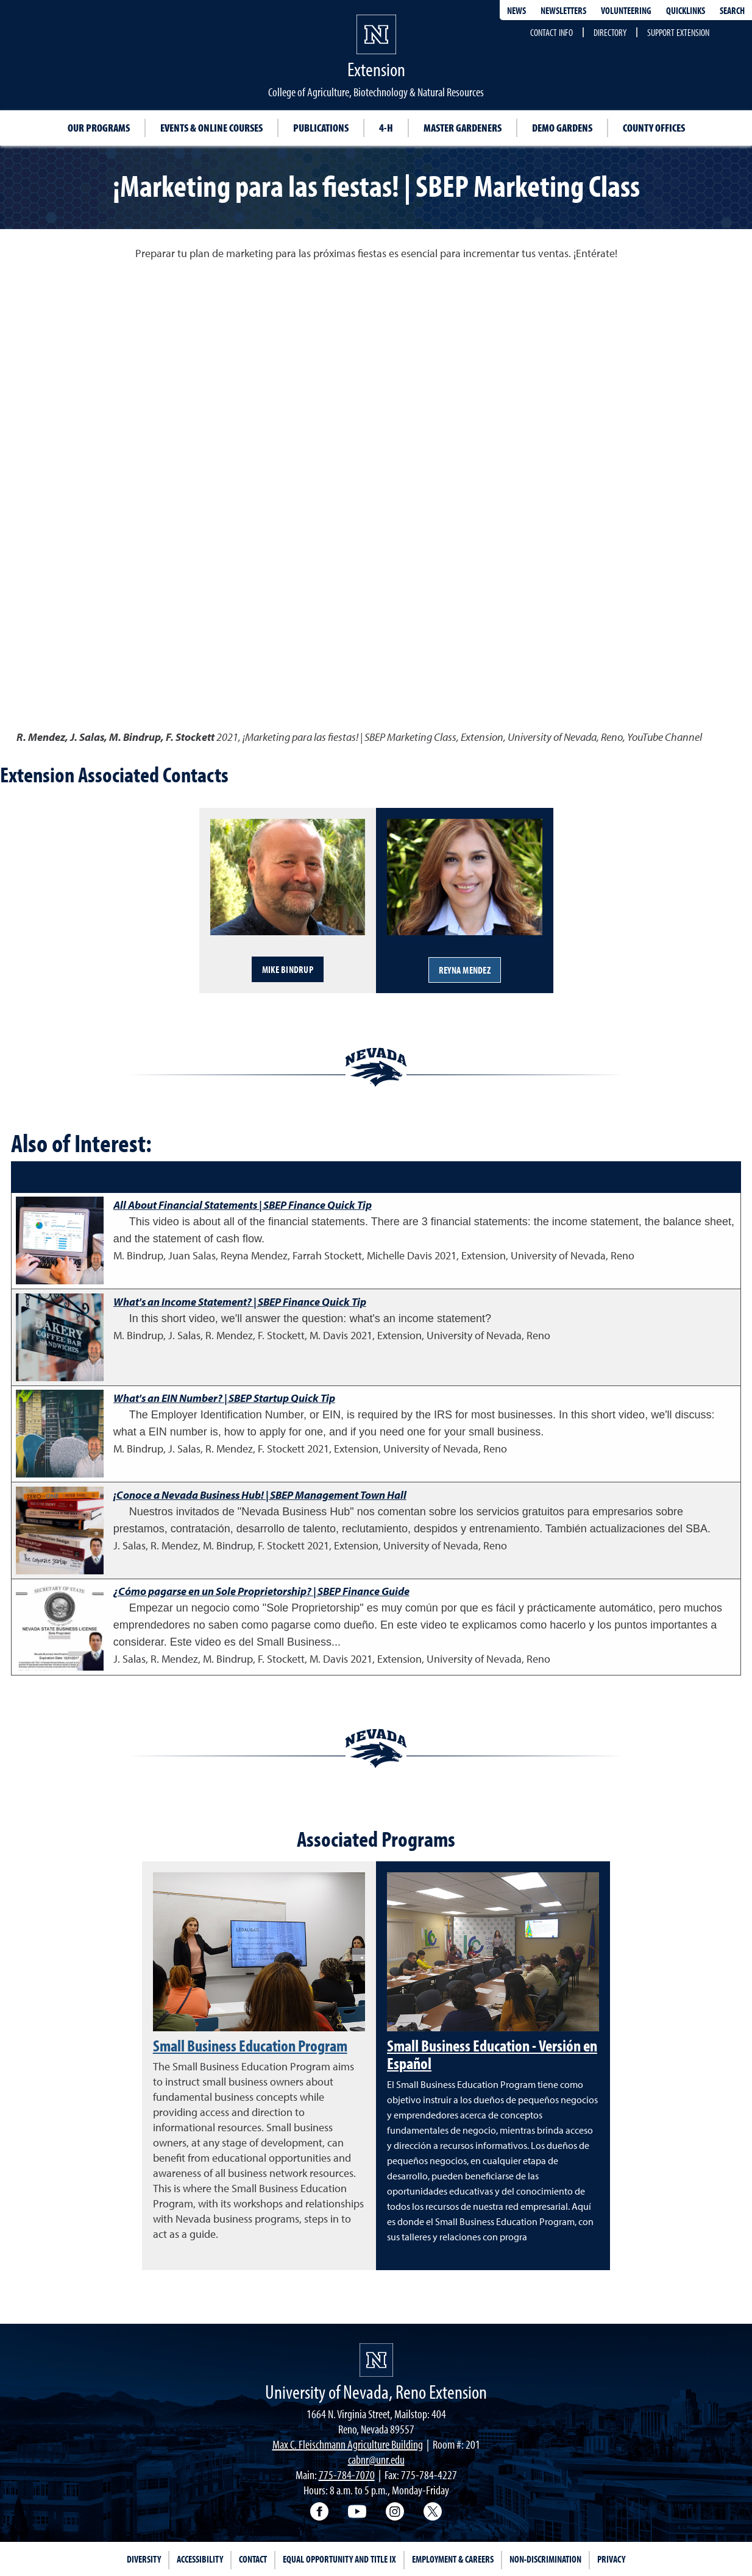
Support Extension (678, 32)
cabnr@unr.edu (376, 2459)
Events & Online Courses (211, 128)
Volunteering (626, 10)
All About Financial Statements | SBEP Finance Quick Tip (242, 1205)
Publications (321, 128)
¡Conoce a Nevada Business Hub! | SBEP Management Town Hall (259, 1495)
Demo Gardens (562, 128)
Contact (253, 2559)
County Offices (654, 128)
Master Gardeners (463, 128)
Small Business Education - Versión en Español (492, 2054)
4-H (386, 128)
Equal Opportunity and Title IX (339, 2559)
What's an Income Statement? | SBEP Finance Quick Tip (239, 1302)
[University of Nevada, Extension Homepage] (376, 2360)
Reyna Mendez (465, 970)
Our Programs (99, 128)
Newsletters (563, 10)
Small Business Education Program (250, 2045)
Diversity (144, 2559)
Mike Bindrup (287, 969)
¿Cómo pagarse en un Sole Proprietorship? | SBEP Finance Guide (261, 1591)
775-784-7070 (347, 2474)
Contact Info (551, 32)
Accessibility (200, 2559)
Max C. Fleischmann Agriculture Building (347, 2444)
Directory (610, 32)
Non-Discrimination (545, 2559)
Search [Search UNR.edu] (732, 10)
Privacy (611, 2559)
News (516, 10)
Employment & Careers (453, 2559)
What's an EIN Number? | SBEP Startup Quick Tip (224, 1398)
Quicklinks (685, 10)
